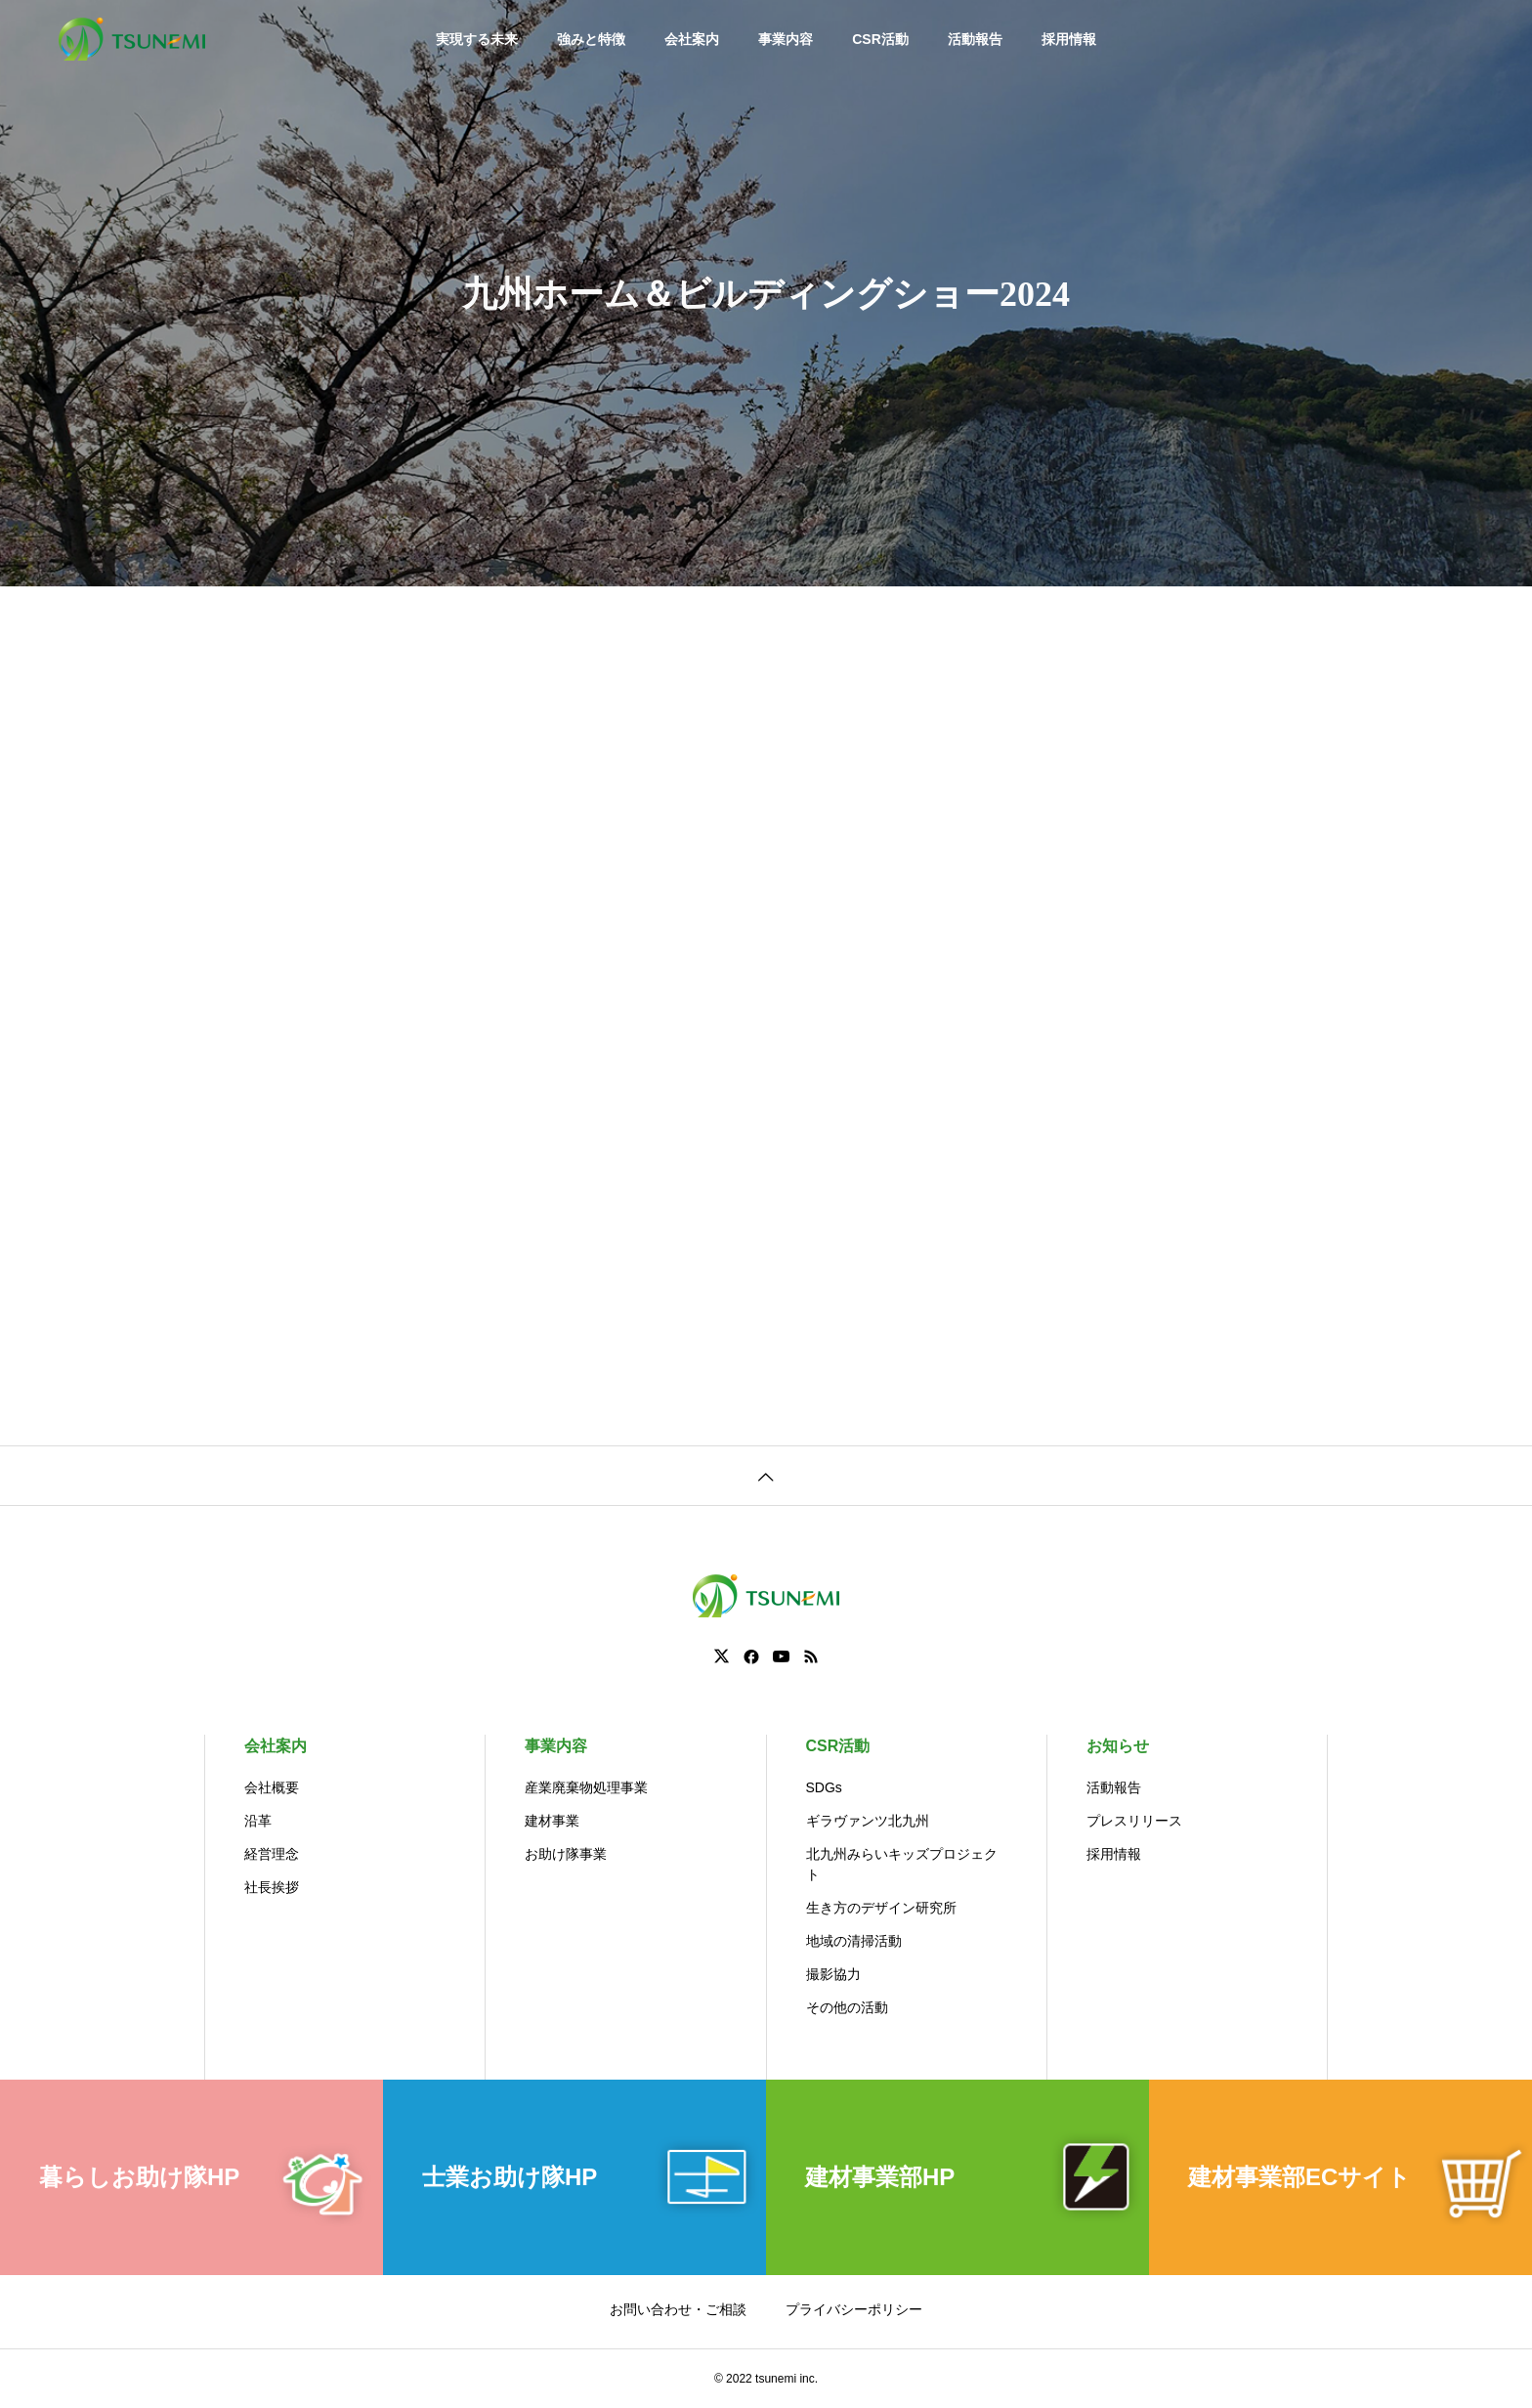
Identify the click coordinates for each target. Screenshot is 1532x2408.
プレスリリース (1134, 1820)
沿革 (258, 1820)
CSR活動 (880, 39)
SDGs (824, 1787)
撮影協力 (833, 1974)
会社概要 (271, 1787)
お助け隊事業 (566, 1854)
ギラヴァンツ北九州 (867, 1820)
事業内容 (785, 39)
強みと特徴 (591, 39)
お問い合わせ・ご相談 (678, 2309)
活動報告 (975, 39)
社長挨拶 (271, 1887)
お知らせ (1117, 1746)
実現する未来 (477, 39)
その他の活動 (847, 2007)
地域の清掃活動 (854, 1941)
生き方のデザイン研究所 (881, 1907)
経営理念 (271, 1854)
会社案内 (691, 39)
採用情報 (1069, 39)
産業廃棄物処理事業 (586, 1787)
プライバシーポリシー (854, 2309)
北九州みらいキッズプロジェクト (902, 1864)
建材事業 (552, 1820)
